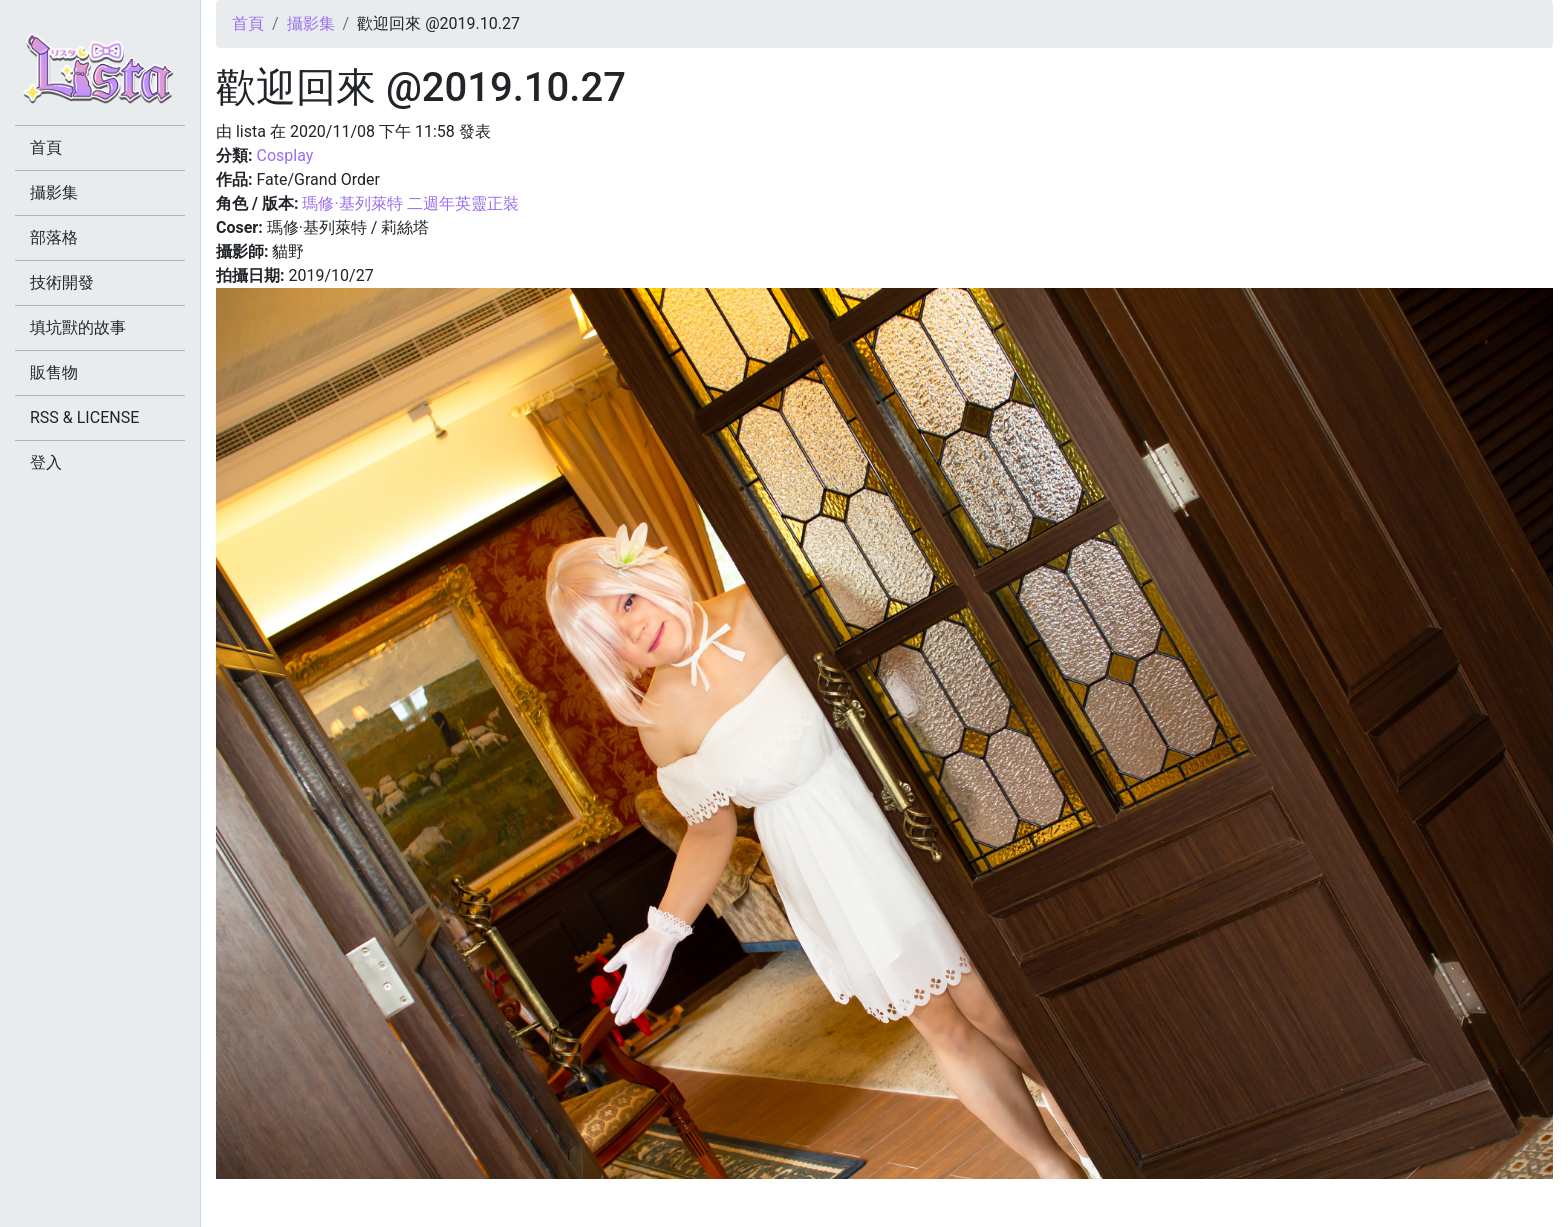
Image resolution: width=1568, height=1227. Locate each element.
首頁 (248, 23)
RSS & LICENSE (84, 417)
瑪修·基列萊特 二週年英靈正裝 (410, 203)
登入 (46, 462)
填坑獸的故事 (78, 327)
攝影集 (311, 23)
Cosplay (284, 155)
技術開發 (62, 282)
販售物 (54, 372)
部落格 (54, 237)
